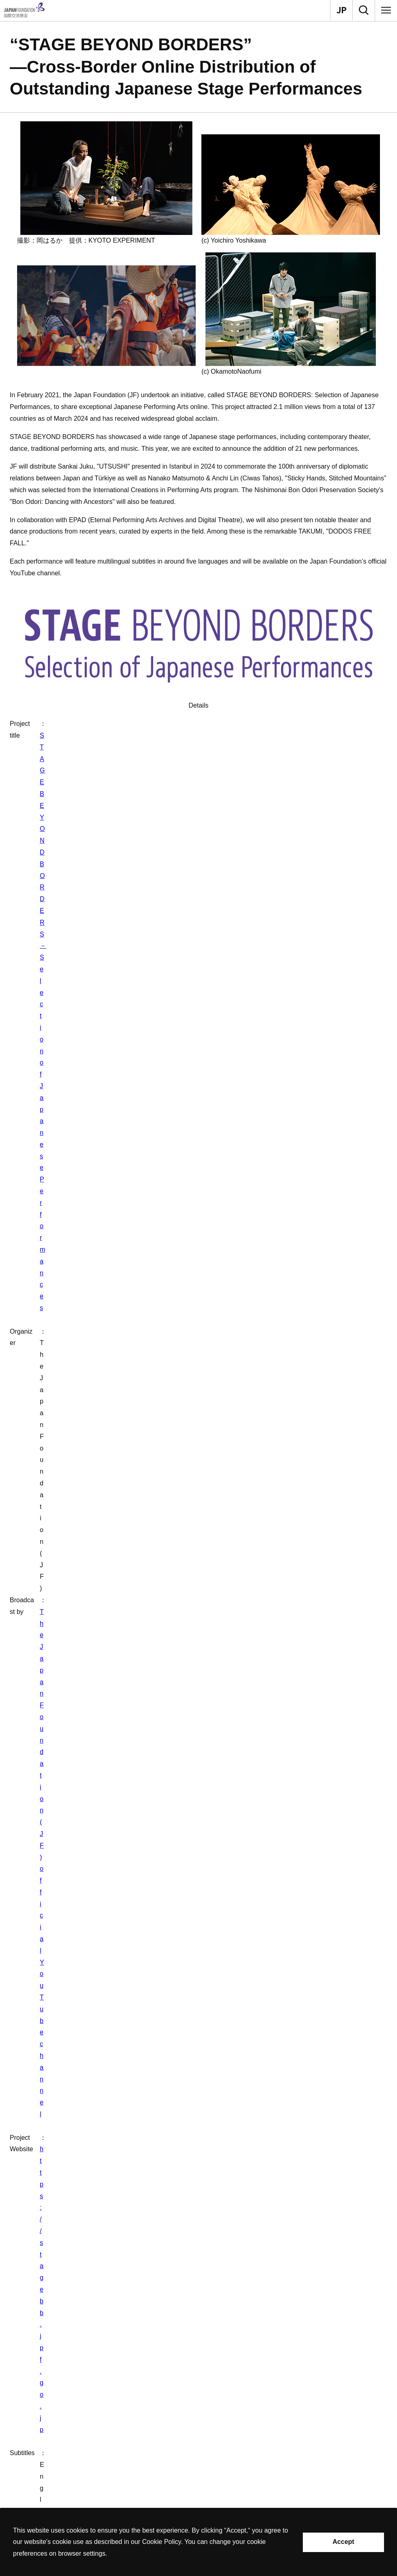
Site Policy (34, 2478)
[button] (198, 1861)
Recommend (37, 2440)
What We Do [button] (36, 2402)
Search (29, 2459)
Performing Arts (139, 1824)
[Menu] (386, 10)
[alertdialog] (198, 2542)
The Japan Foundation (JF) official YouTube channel (151, 747)
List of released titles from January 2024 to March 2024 (97, 1625)
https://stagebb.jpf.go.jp (109, 758)
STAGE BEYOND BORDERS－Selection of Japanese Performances (175, 723)
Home (9, 1824)
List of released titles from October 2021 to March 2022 (97, 1657)
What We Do (33, 1824)
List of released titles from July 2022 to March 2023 (91, 1641)
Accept (343, 2541)
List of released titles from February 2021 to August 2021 (99, 1673)
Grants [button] (29, 2421)
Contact (12, 2358)
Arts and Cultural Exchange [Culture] (85, 1824)
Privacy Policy (39, 2497)
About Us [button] (32, 2383)
